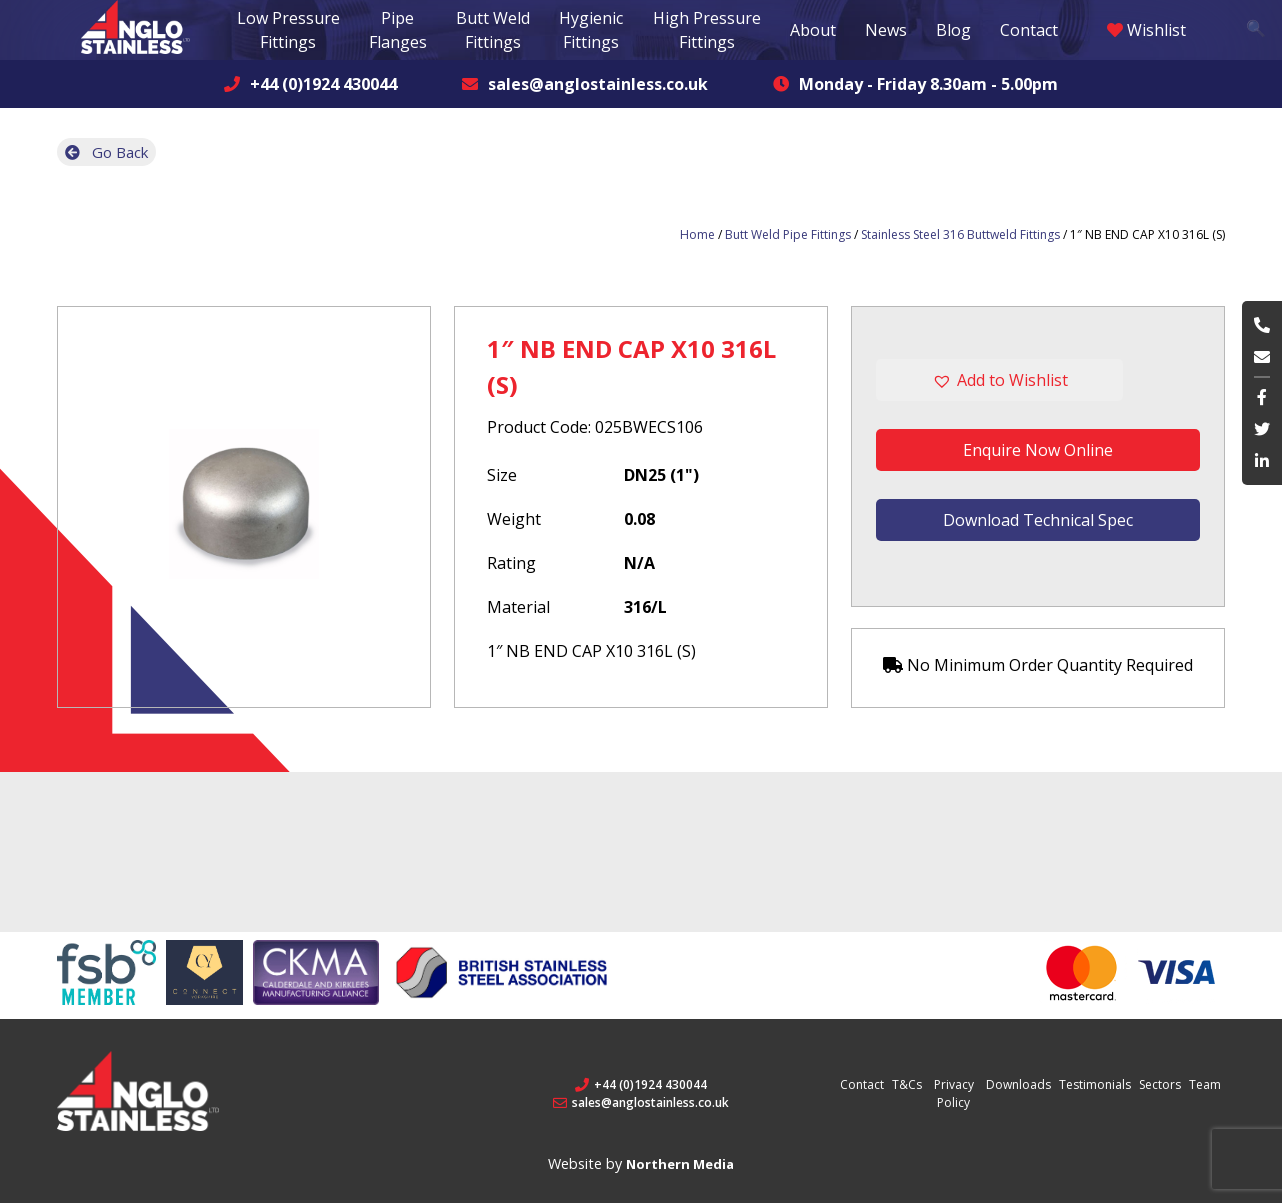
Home (697, 234)
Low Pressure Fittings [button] (288, 30)
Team (1205, 1084)
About (813, 30)
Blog (953, 30)
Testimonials (1095, 1084)
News (886, 30)
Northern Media (680, 1164)
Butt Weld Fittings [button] (493, 30)
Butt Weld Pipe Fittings (788, 234)
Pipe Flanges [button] (398, 30)
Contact (1029, 30)
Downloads (1018, 1084)
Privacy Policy (954, 1093)
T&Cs (907, 1084)
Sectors (1160, 1084)
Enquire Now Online (1038, 450)
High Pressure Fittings (707, 30)
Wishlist (1146, 30)
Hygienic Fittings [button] (591, 30)
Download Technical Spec (1038, 520)
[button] (1038, 380)
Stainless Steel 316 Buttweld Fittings (960, 234)
